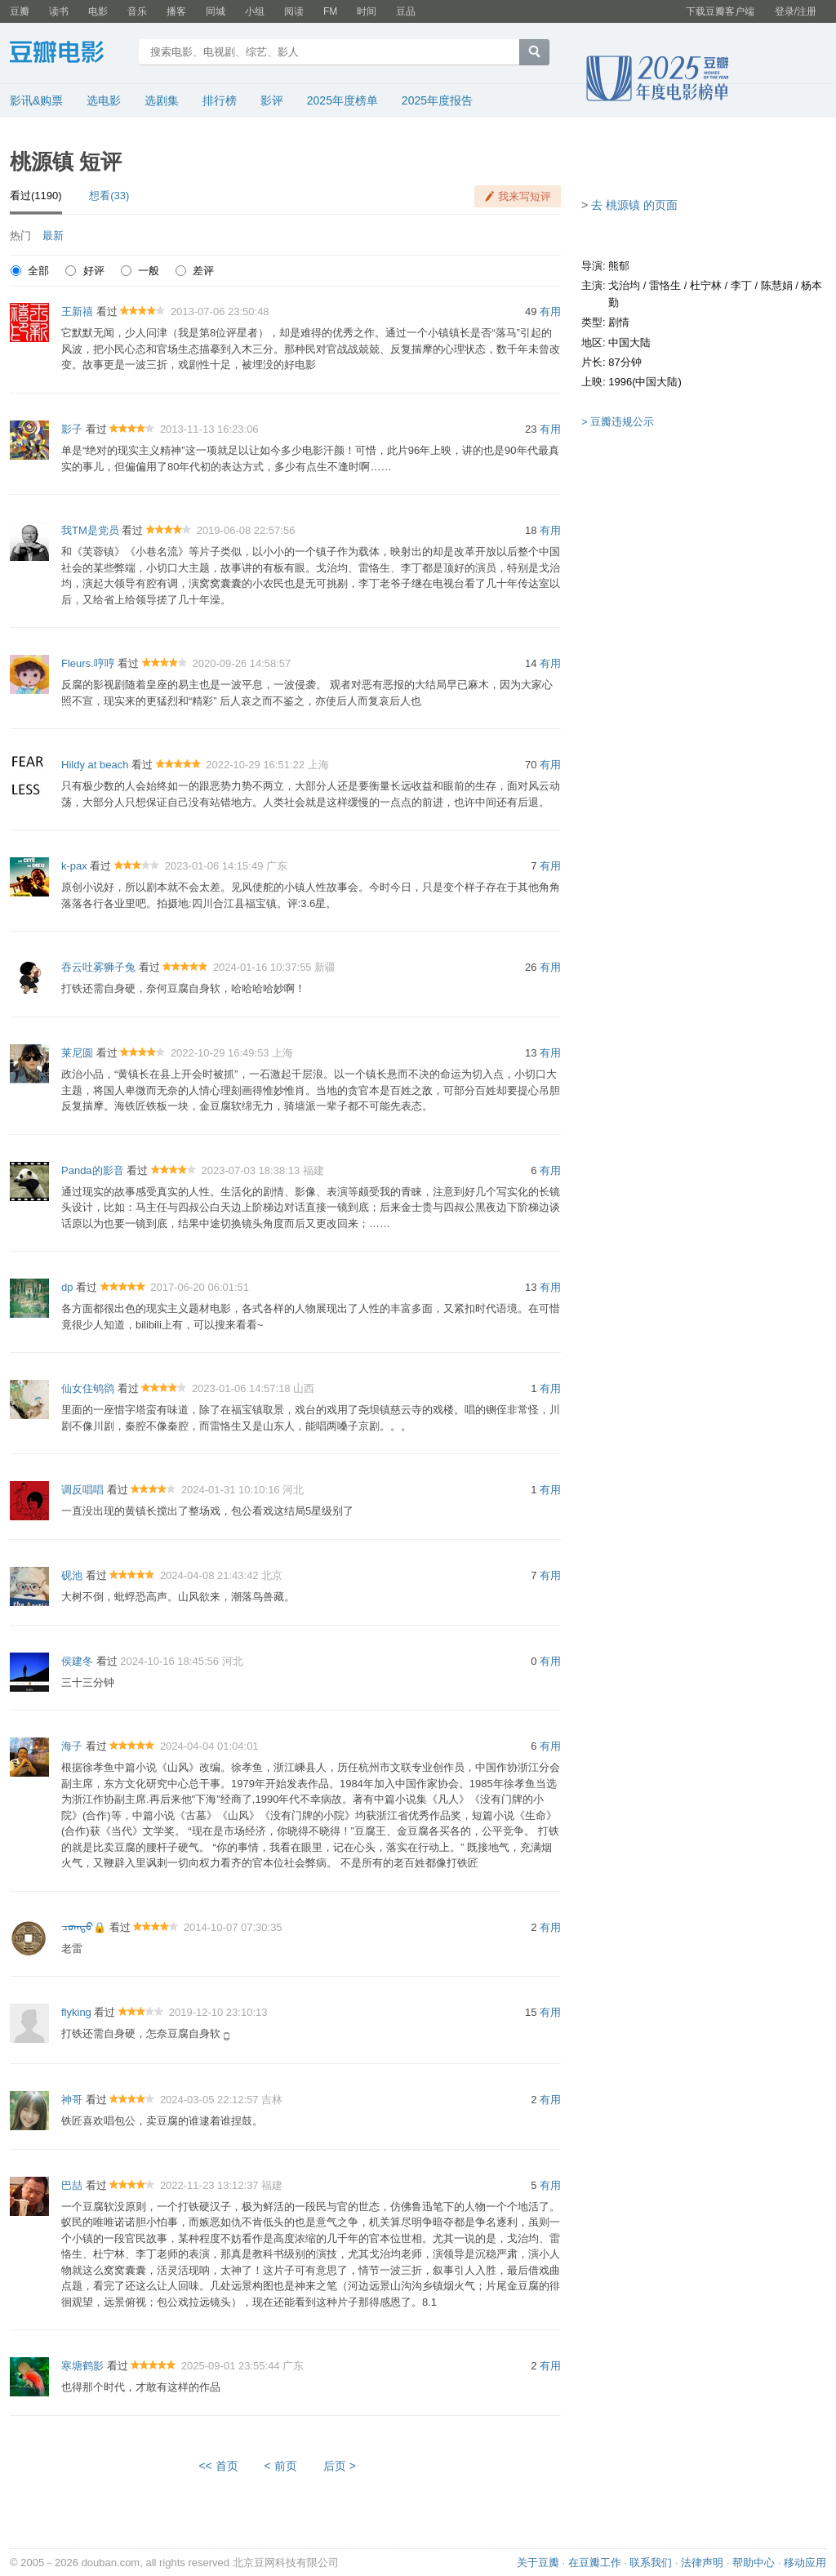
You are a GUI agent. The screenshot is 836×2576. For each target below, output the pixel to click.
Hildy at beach (94, 765)
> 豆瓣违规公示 (617, 422)
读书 (59, 11)
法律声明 (702, 2562)
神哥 (71, 2099)
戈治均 (624, 285)
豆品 (406, 11)
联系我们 (650, 2562)
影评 (271, 100)
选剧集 (162, 100)
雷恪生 (665, 285)
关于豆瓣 (538, 2562)
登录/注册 (795, 11)
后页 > (339, 2465)
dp (67, 1287)
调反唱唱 (82, 1490)
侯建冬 (77, 1661)
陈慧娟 (777, 285)
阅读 (294, 11)
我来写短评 (524, 196)
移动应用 (805, 2562)
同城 (215, 11)
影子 (71, 429)
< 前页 (281, 2465)
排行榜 (219, 100)
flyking (76, 2012)
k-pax (74, 866)
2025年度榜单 (342, 100)
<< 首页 (218, 2465)
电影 (98, 11)
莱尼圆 (77, 1053)
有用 (550, 311)
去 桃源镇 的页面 (634, 204)
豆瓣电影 (69, 54)
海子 (71, 1746)
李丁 (741, 285)
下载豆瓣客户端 (720, 11)
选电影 (104, 100)
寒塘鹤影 (82, 2366)
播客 (176, 11)
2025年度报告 (437, 100)
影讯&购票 (36, 100)
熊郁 (618, 266)
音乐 (137, 11)
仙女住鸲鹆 (87, 1388)
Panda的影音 (92, 1170)
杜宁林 (706, 285)
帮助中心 (753, 2562)
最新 (53, 235)
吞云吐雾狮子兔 (98, 967)
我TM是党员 (90, 530)
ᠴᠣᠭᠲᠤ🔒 (83, 1927)
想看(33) (109, 195)
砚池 (71, 1575)
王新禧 (77, 311)
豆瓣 (19, 11)
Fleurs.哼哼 (88, 663)
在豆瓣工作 (594, 2562)
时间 (366, 11)
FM (330, 11)
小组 (255, 11)
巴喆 (71, 2185)
